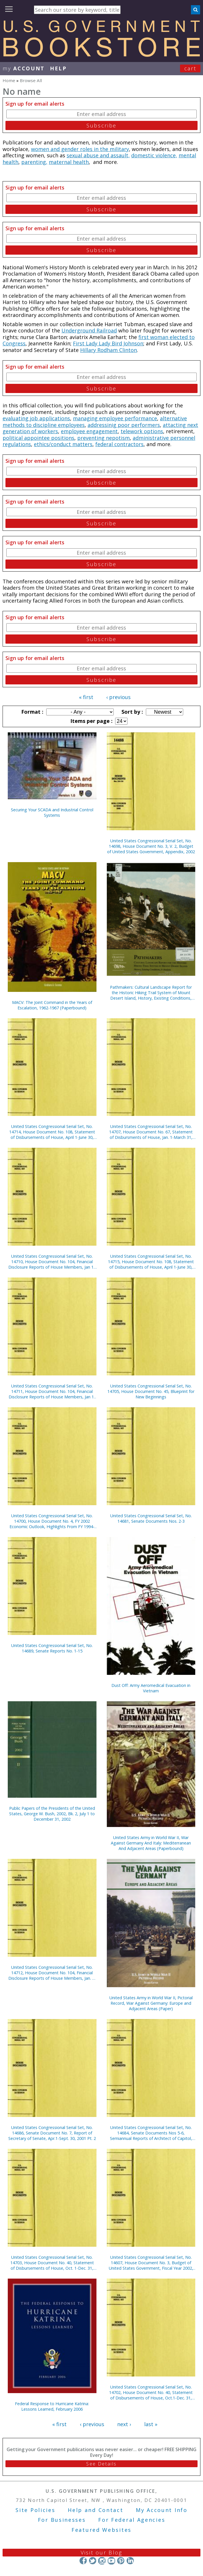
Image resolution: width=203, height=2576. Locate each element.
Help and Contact (95, 2510)
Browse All (31, 80)
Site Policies (35, 2510)
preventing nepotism (103, 437)
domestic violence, (154, 155)
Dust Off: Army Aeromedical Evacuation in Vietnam (150, 1688)
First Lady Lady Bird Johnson (108, 343)
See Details (101, 2464)
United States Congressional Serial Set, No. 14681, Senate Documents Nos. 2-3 (151, 1518)
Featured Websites (101, 2529)
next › (124, 2424)
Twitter (92, 2560)
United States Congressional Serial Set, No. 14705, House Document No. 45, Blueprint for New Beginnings (150, 1391)
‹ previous (118, 697)
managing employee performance (115, 418)
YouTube (111, 2560)
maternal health (69, 161)
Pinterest (120, 2560)
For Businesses (62, 2519)
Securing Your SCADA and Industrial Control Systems (52, 812)
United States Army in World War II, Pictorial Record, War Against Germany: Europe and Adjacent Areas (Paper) (151, 2003)
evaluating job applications (36, 418)
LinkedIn (130, 2560)
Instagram (101, 2560)
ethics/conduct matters (63, 444)
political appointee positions (38, 437)
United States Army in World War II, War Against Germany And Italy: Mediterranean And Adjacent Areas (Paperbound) (151, 1843)
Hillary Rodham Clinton (108, 350)
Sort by (131, 711)
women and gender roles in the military (80, 149)
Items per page (90, 720)
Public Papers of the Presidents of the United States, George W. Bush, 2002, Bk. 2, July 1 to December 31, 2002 (52, 1813)
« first (86, 697)
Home (9, 80)
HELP (58, 68)
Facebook (83, 2560)
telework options (142, 431)
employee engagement (89, 431)
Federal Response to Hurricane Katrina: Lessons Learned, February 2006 (52, 2406)
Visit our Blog (101, 2552)
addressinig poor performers (124, 424)
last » (150, 2424)
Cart (190, 68)
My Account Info (161, 2510)
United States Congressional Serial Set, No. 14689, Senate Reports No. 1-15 (52, 1648)
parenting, (34, 161)
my (24, 68)
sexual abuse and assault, (98, 155)
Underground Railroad (89, 330)
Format (31, 711)
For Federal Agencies (131, 2519)
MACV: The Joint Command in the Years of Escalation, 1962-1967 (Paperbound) (52, 1005)
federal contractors (119, 444)
